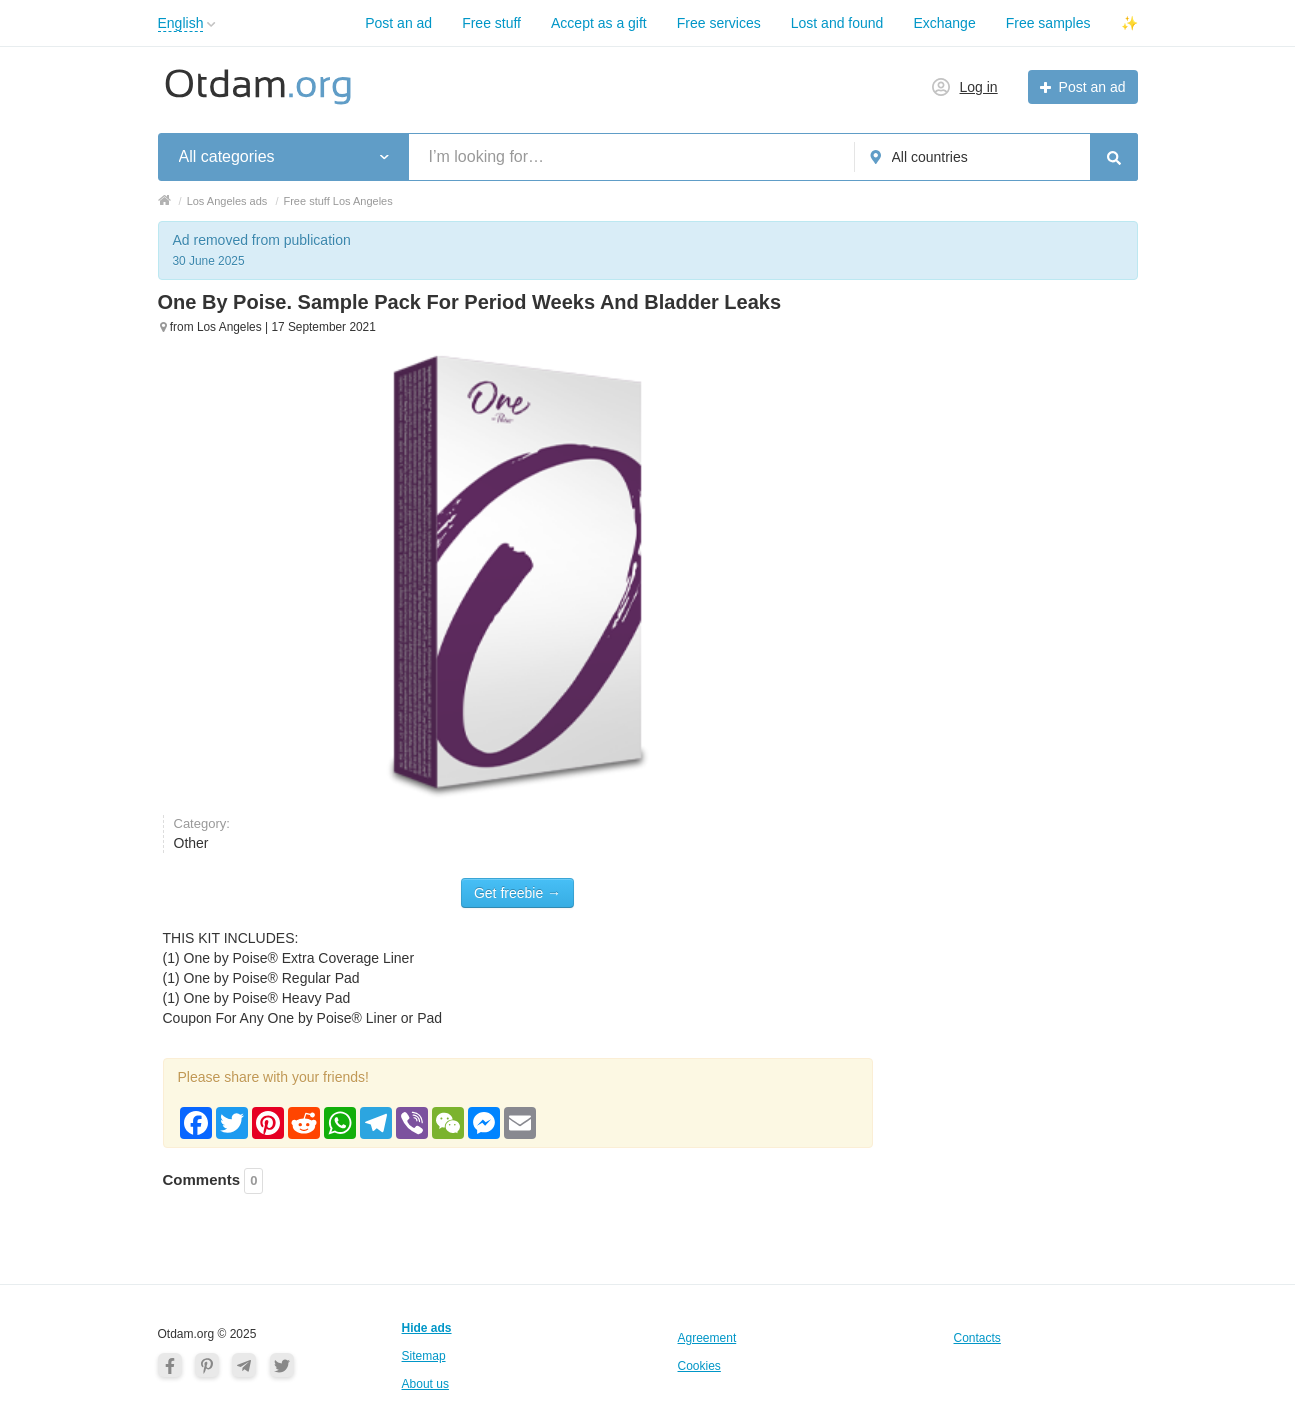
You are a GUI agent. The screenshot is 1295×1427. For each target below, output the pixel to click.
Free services (719, 23)
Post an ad (398, 23)
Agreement (707, 1338)
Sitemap (424, 1356)
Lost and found (837, 23)
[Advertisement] (1018, 590)
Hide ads (427, 1328)
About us (425, 1384)
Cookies (699, 1366)
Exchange (944, 23)
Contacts (977, 1338)
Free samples (1048, 23)
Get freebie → (517, 893)
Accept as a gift (599, 23)
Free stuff (491, 23)
